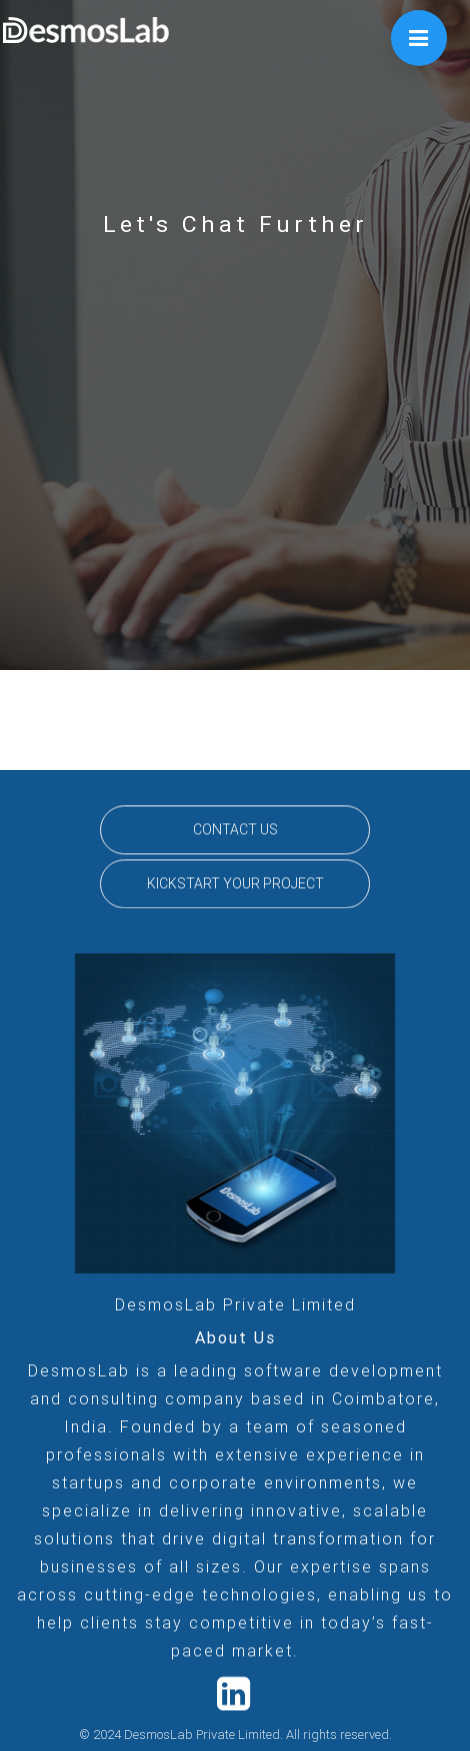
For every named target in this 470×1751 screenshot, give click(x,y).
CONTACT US (235, 835)
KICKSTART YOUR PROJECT (235, 889)
